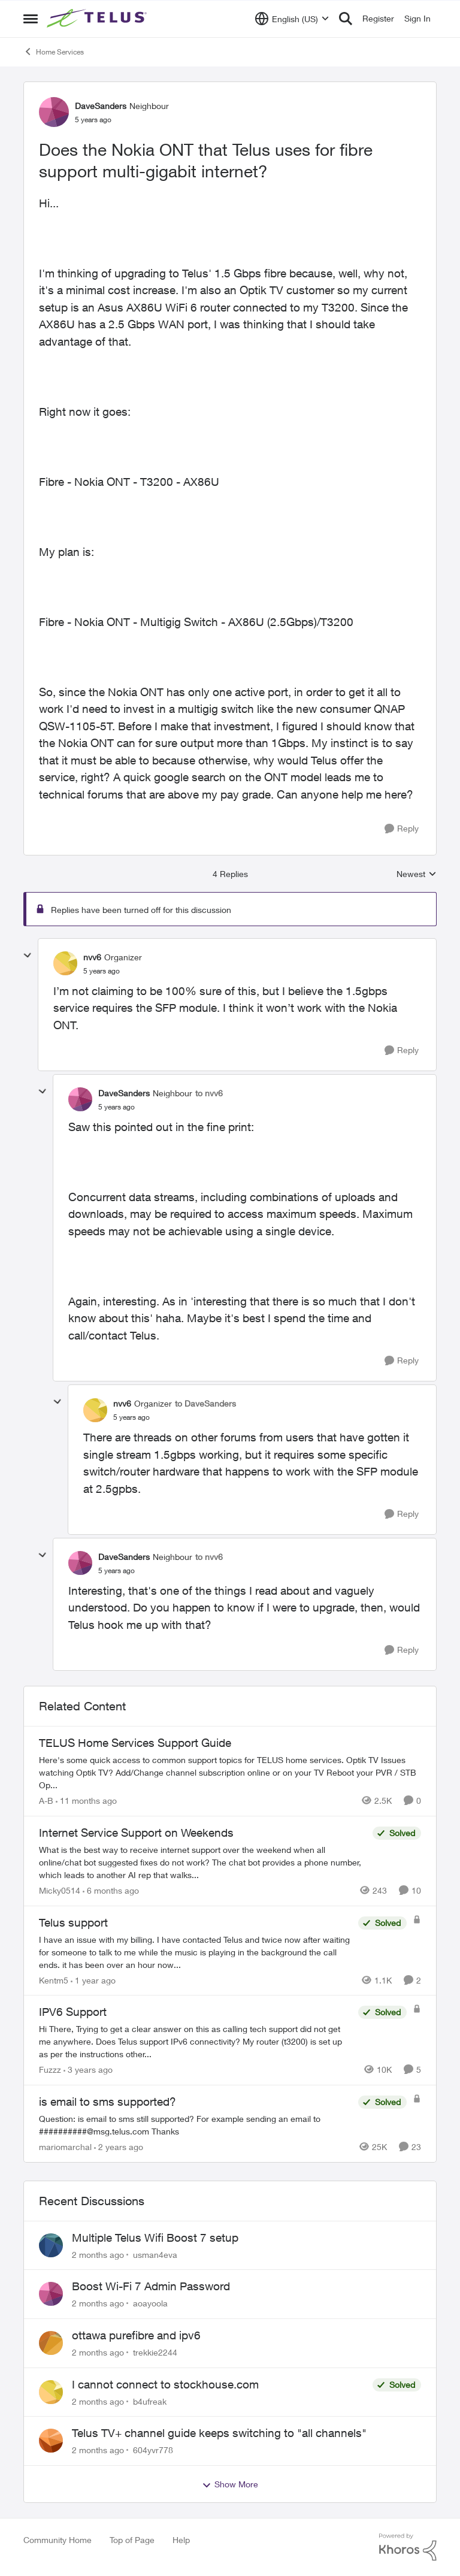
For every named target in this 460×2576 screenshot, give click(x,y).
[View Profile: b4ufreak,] (51, 2392)
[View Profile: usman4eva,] (51, 2245)
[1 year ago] (93, 1979)
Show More (230, 2484)
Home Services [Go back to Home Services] (53, 51)
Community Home (57, 2540)
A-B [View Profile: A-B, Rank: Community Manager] (46, 1800)
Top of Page (132, 2540)
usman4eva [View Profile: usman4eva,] (155, 2254)
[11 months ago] (86, 1800)
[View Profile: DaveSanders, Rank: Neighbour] (54, 112)
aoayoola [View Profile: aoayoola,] (150, 2303)
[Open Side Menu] (30, 19)
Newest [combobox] (417, 874)
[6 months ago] (111, 1890)
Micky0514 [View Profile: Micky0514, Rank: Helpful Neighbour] (59, 1890)
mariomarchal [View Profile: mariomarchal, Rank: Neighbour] (65, 2147)
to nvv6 (209, 1093)
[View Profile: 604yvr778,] (51, 2441)
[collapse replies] (27, 955)
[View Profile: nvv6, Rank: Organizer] (65, 963)
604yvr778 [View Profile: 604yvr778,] (153, 2450)
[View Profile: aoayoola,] (51, 2294)
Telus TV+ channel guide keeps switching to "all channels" (219, 2432)
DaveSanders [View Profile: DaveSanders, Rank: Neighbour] (100, 106)
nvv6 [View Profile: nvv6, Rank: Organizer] (92, 957)
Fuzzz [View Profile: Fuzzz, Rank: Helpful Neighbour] (50, 2069)
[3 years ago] (88, 2069)
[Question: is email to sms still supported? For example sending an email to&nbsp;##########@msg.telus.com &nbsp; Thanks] (195, 2124)
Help (181, 2540)
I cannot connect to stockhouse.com (165, 2384)
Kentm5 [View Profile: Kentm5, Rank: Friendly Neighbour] (53, 1980)
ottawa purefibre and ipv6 (136, 2335)
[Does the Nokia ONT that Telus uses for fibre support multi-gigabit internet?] (101, 971)
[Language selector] (292, 19)
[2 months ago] (98, 2254)
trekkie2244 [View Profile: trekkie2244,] (155, 2352)
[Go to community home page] (98, 18)
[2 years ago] (118, 2146)
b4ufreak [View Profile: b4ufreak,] (150, 2401)
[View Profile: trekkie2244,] (51, 2343)
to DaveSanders (205, 1403)
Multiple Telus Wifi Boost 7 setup (155, 2237)
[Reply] (401, 829)
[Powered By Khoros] (408, 2547)
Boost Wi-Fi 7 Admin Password (151, 2286)
